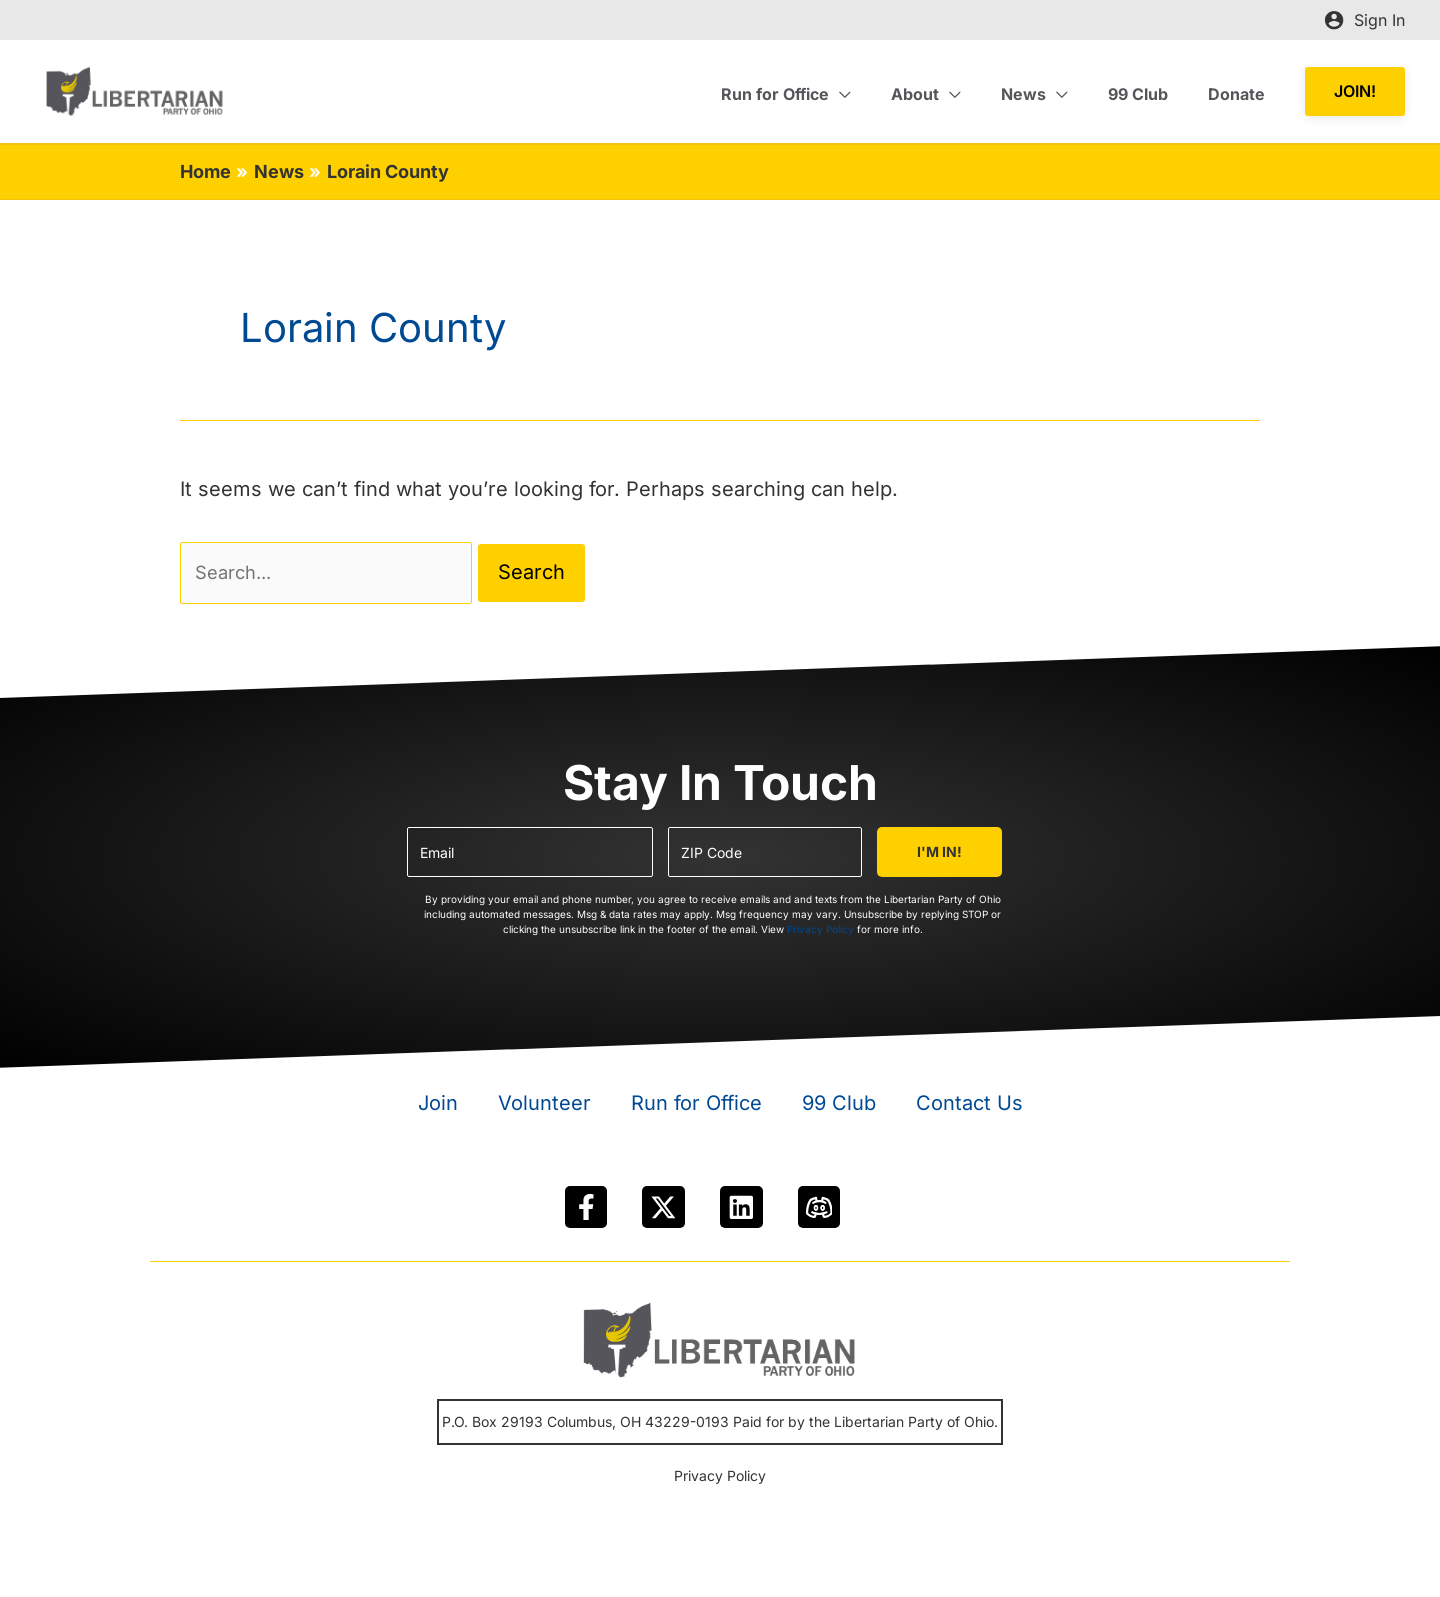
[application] (876, 94)
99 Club (839, 1109)
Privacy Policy (820, 935)
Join (438, 1109)
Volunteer (544, 1109)
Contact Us (969, 1109)
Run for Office (696, 1109)
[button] (1355, 91)
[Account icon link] (1364, 20)
